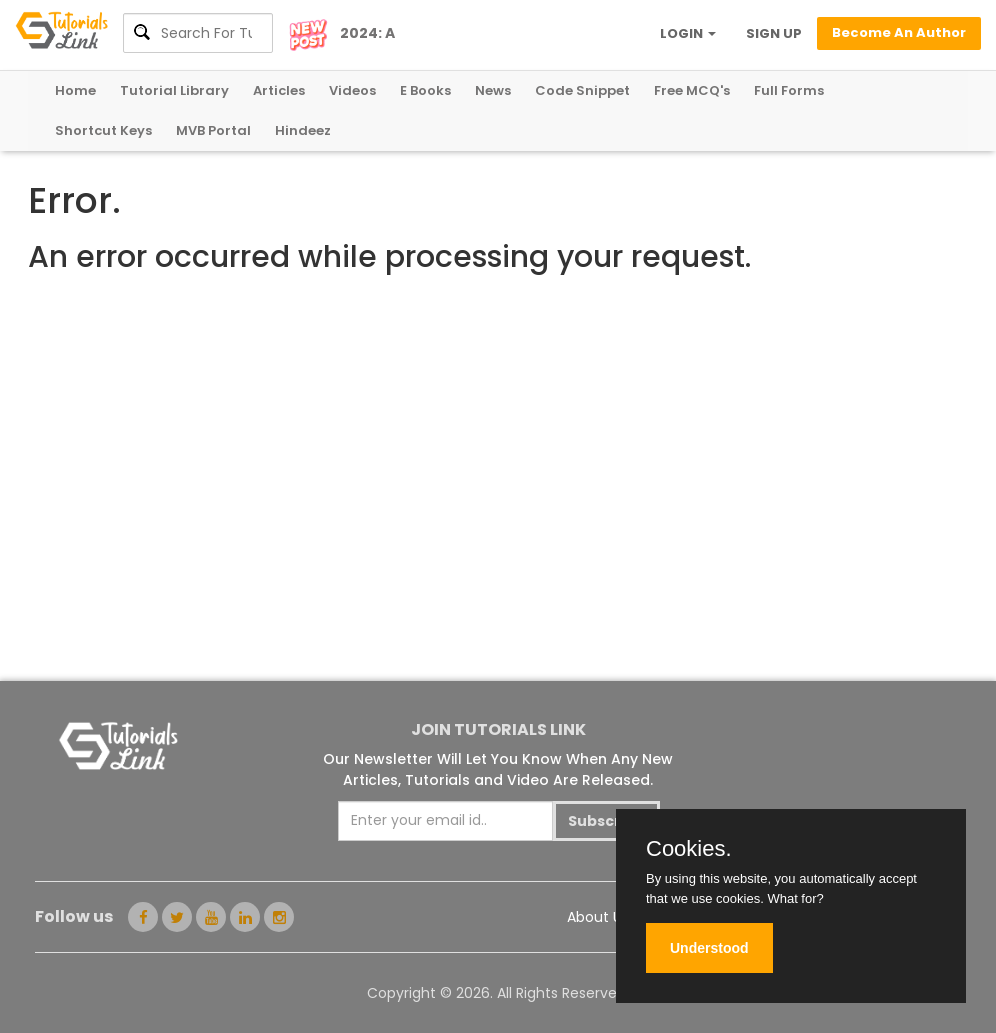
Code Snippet (582, 90)
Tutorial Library (174, 90)
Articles (279, 90)
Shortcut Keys (103, 130)
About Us (598, 917)
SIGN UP (774, 33)
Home (75, 90)
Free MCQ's (692, 90)
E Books (425, 90)
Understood (709, 948)
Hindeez (303, 130)
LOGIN (688, 33)
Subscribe (606, 821)
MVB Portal (213, 130)
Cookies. (689, 849)
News (493, 90)
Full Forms (789, 90)
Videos (352, 90)
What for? (795, 898)
